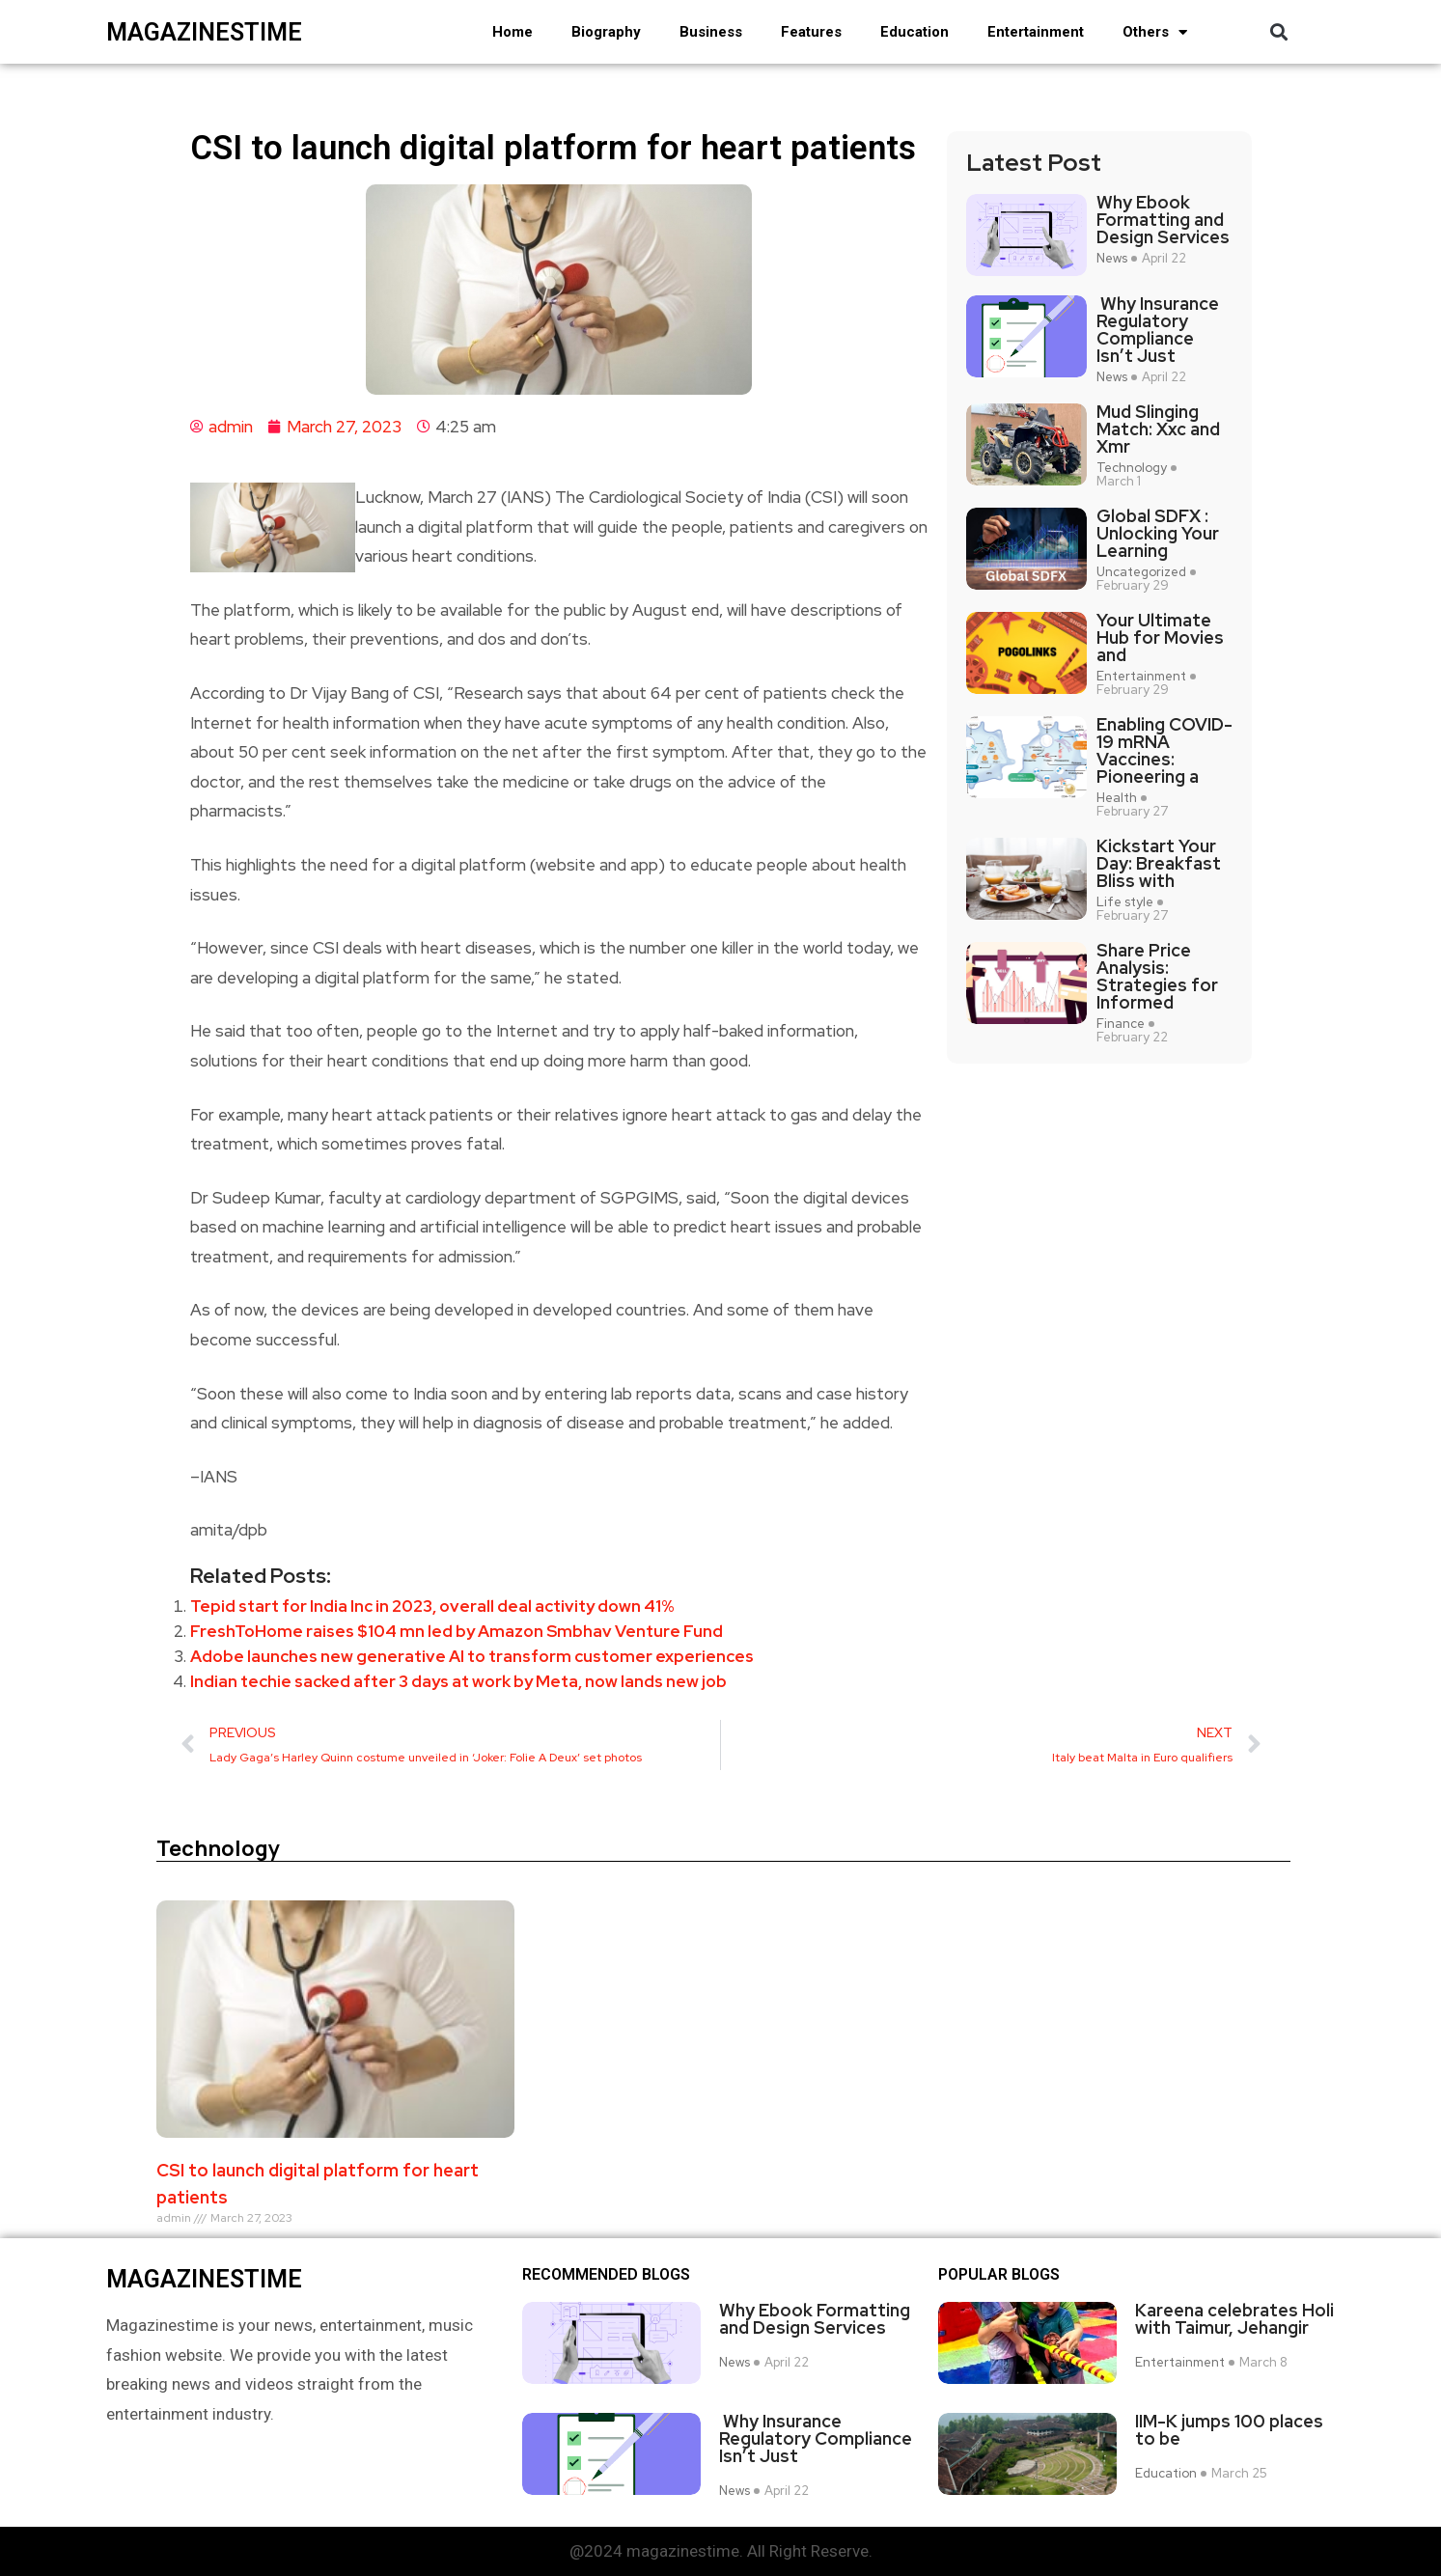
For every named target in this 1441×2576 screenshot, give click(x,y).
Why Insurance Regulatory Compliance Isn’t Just (1157, 330)
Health (1116, 798)
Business (710, 32)
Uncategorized (1141, 572)
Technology (1131, 468)
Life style (1124, 902)
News (1111, 258)
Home (512, 32)
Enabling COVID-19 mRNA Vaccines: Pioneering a (1164, 751)
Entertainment (1035, 32)
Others (1154, 32)
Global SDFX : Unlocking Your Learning (1157, 534)
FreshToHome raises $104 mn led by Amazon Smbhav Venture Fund (456, 1631)
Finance (1120, 1024)
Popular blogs (999, 2275)
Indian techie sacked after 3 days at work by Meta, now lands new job (458, 1681)
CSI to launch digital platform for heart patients (317, 2183)
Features (811, 32)
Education (914, 32)
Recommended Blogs (606, 2275)
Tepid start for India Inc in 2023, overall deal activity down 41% (432, 1606)
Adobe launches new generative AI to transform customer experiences (472, 1656)
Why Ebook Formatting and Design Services (1163, 220)
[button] (1279, 32)
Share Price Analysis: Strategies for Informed (1157, 976)
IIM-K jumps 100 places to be (1229, 2430)
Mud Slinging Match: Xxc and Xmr (1158, 429)
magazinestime (204, 32)
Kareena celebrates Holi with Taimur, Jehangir (1234, 2319)
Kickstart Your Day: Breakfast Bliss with (1158, 864)
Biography (606, 32)
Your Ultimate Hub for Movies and (1160, 638)
